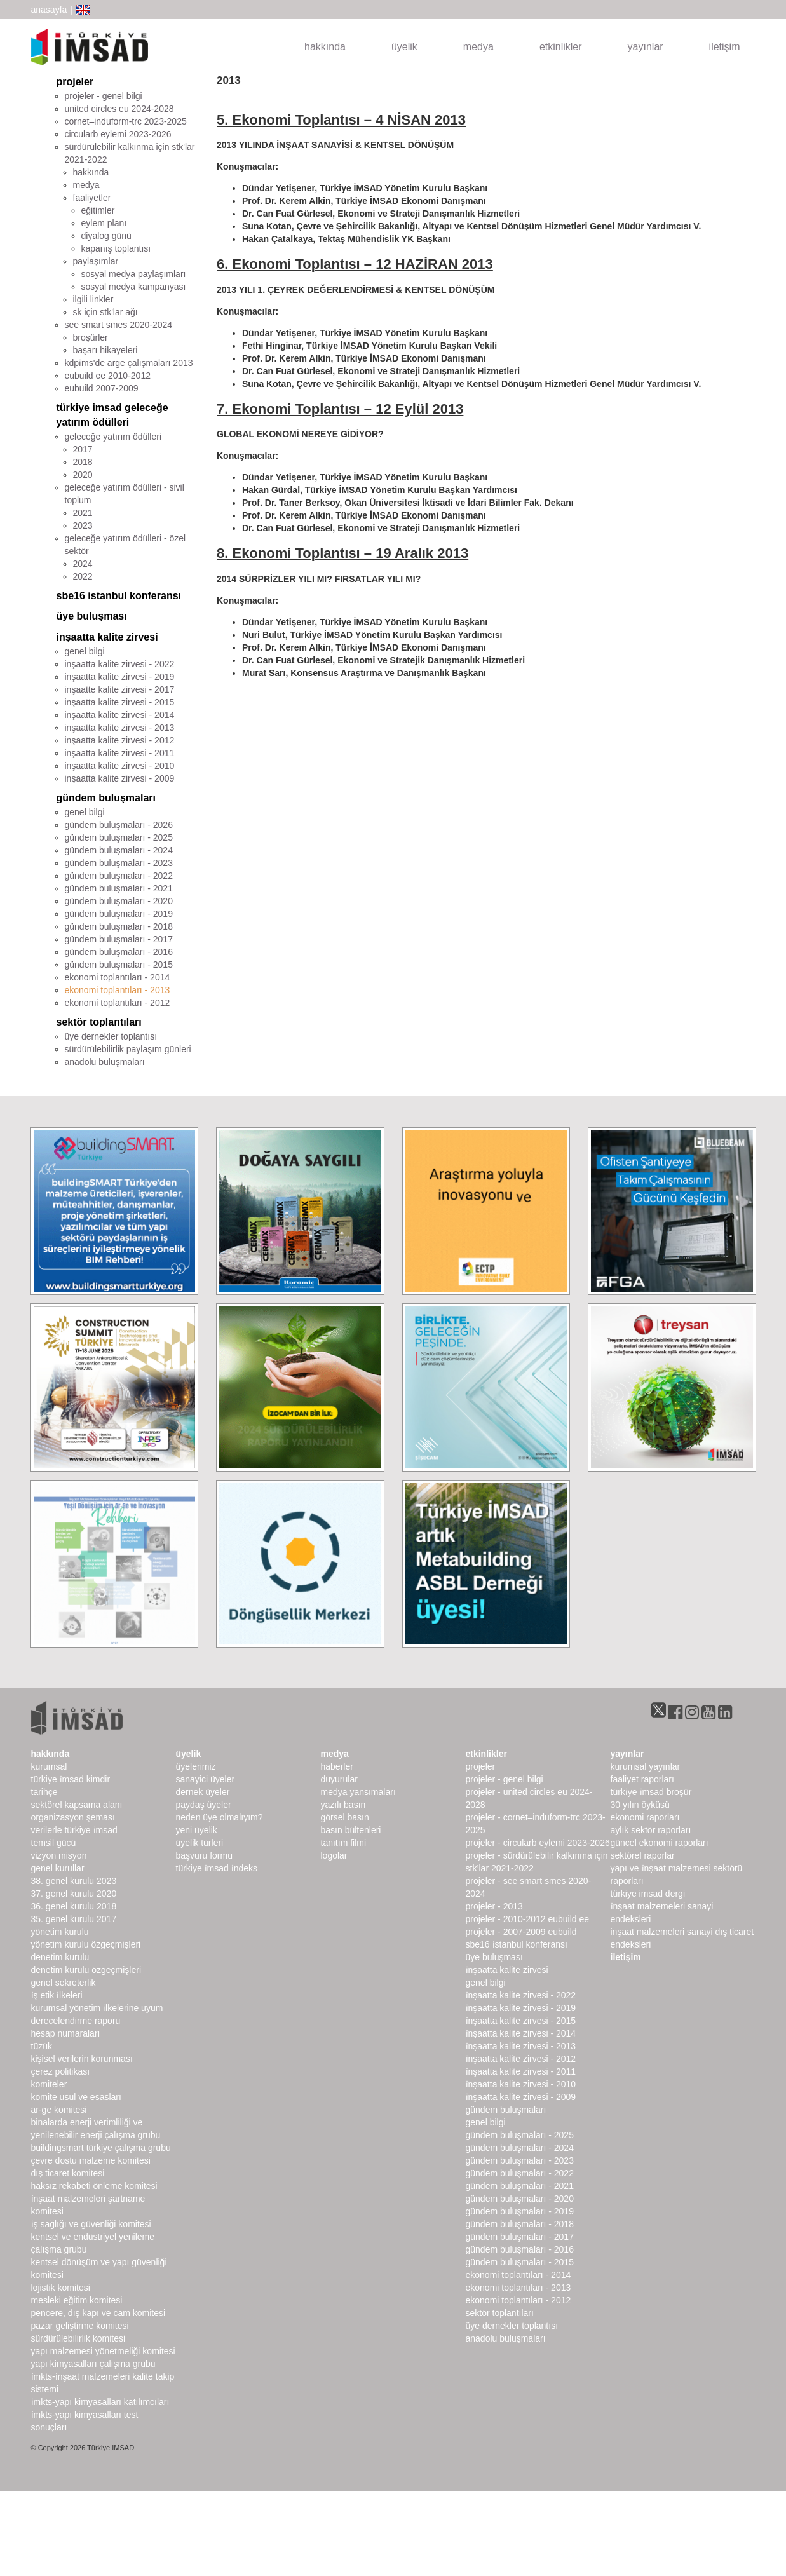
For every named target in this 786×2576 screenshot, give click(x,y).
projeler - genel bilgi (103, 96)
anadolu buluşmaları (105, 1062)
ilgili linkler (93, 299)
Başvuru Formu (204, 1855)
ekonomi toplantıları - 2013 (117, 990)
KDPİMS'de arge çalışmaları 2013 (129, 363)
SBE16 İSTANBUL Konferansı (516, 1944)
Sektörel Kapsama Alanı (77, 1805)
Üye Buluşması (494, 1957)
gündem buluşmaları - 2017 (119, 939)
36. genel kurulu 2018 (74, 1906)
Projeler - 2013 (494, 1906)
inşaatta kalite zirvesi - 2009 (120, 778)
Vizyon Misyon (59, 1855)
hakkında (325, 46)
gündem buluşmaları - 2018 (119, 926)
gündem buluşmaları (106, 797)
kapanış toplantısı (116, 248)
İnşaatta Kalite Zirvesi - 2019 (521, 2008)
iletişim (724, 46)
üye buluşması (92, 616)
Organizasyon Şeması (73, 1817)
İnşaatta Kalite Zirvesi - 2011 (521, 2071)
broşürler (90, 337)
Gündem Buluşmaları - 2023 (520, 2160)
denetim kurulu (60, 1957)
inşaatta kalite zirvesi (107, 637)
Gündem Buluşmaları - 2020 (520, 2198)
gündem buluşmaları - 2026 (119, 825)
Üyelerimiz (196, 1766)
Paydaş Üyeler (203, 1805)
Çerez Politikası (60, 2071)
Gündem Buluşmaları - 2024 (520, 2148)
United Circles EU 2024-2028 (119, 109)
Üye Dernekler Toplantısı (512, 2326)
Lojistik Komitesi (60, 2287)
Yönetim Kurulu (60, 1932)
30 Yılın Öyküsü (640, 1805)
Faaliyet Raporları (642, 1779)
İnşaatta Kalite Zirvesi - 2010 (521, 2084)
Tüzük (41, 2046)
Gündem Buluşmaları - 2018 (520, 2224)
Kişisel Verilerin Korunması (82, 2059)
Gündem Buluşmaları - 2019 (520, 2211)
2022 (83, 576)
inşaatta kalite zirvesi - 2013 (120, 727)
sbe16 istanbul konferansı (119, 595)
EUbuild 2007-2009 (102, 388)
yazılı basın (343, 1805)
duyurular (339, 1779)
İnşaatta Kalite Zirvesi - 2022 (521, 1995)
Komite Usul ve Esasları (76, 2097)
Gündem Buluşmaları (506, 2110)
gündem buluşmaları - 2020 (119, 901)
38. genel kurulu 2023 (74, 1881)
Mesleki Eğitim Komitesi (77, 2300)
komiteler (49, 2084)
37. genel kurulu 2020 (74, 1893)
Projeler (481, 1766)
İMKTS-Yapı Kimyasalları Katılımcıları (100, 2402)
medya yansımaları (358, 1792)
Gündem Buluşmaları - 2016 (520, 2249)
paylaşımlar (96, 261)
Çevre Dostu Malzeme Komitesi (91, 2160)
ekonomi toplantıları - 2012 (117, 1003)
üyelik (404, 46)
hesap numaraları (65, 2033)
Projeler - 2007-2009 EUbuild (521, 1932)
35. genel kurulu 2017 (74, 1919)
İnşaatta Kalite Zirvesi (507, 1970)
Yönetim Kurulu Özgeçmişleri (86, 1944)
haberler (337, 1766)
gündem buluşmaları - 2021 (119, 888)
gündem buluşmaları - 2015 (119, 964)
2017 (83, 449)
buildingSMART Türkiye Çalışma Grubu (101, 2148)
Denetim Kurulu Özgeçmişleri (86, 1970)
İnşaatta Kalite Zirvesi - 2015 (521, 2021)
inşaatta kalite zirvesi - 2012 (120, 740)
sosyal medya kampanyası (133, 286)
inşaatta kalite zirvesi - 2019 (120, 677)
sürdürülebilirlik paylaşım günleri (128, 1049)
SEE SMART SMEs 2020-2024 (119, 325)
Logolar (334, 1855)
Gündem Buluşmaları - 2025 (520, 2135)
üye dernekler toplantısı (111, 1036)
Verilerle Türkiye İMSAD (74, 1830)
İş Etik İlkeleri (57, 1995)
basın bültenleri (351, 1830)
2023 (83, 525)
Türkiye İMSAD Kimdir (71, 1779)
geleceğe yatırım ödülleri (113, 436)
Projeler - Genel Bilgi (504, 1779)
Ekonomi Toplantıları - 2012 (518, 2300)
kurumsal (49, 1766)
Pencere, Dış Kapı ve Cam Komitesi (98, 2313)
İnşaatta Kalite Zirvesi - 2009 (521, 2097)
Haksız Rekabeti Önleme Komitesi (94, 2186)
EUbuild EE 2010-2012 (108, 375)
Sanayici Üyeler (205, 1779)
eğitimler (98, 210)
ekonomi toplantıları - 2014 (117, 977)
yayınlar (645, 46)
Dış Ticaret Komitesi (68, 2173)
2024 (83, 564)
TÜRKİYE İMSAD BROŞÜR (651, 1792)
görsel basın (345, 1817)
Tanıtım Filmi (344, 1843)
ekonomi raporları (645, 1817)
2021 (83, 513)
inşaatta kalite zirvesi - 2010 (120, 766)
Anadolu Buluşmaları (506, 2338)
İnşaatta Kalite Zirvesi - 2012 (521, 2059)
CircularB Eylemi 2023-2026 (118, 134)
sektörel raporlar (643, 1855)
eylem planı (104, 223)
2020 (83, 475)
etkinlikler (560, 46)
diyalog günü (106, 236)
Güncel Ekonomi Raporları (659, 1843)
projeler (75, 81)
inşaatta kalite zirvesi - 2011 (120, 753)
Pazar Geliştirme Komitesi (80, 2326)
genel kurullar (58, 1868)
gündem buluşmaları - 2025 (119, 837)
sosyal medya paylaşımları (133, 274)
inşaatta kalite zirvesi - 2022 (120, 664)
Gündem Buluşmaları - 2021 (520, 2186)
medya (478, 46)
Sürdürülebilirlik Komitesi (78, 2338)
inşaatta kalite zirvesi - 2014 (120, 715)
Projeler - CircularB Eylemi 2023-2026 (538, 1843)
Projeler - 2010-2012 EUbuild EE (528, 1919)
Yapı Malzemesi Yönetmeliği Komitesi (103, 2351)
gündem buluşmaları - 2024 (119, 850)
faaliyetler (92, 198)
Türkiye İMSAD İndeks (217, 1868)
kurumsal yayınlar (646, 1766)
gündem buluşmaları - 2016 (119, 952)
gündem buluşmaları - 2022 (119, 876)
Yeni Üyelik (196, 1830)
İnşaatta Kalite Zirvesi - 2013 (521, 2046)
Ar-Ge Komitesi (59, 2110)
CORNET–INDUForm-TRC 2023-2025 (126, 121)
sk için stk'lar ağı (105, 312)
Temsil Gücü (53, 1843)
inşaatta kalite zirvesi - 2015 (120, 702)
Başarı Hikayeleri (105, 350)
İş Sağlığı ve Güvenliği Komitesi (91, 2224)
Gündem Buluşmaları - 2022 (520, 2173)
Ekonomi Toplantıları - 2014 (518, 2275)
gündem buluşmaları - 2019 (119, 914)
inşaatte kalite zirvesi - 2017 (120, 689)
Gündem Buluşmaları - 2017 (520, 2237)
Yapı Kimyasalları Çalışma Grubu (93, 2364)
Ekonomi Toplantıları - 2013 (518, 2287)
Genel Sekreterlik (63, 1982)
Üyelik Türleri (200, 1843)
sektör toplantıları (99, 1022)
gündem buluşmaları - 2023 (119, 863)
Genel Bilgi (486, 1982)
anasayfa (49, 9)
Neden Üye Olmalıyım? (219, 1817)
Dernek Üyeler (203, 1792)
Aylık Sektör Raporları (651, 1830)
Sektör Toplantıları (500, 2313)
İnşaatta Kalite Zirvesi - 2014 (521, 2033)
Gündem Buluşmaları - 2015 (520, 2262)
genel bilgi (85, 651)
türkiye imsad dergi (648, 1893)
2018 (83, 462)
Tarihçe (44, 1792)
